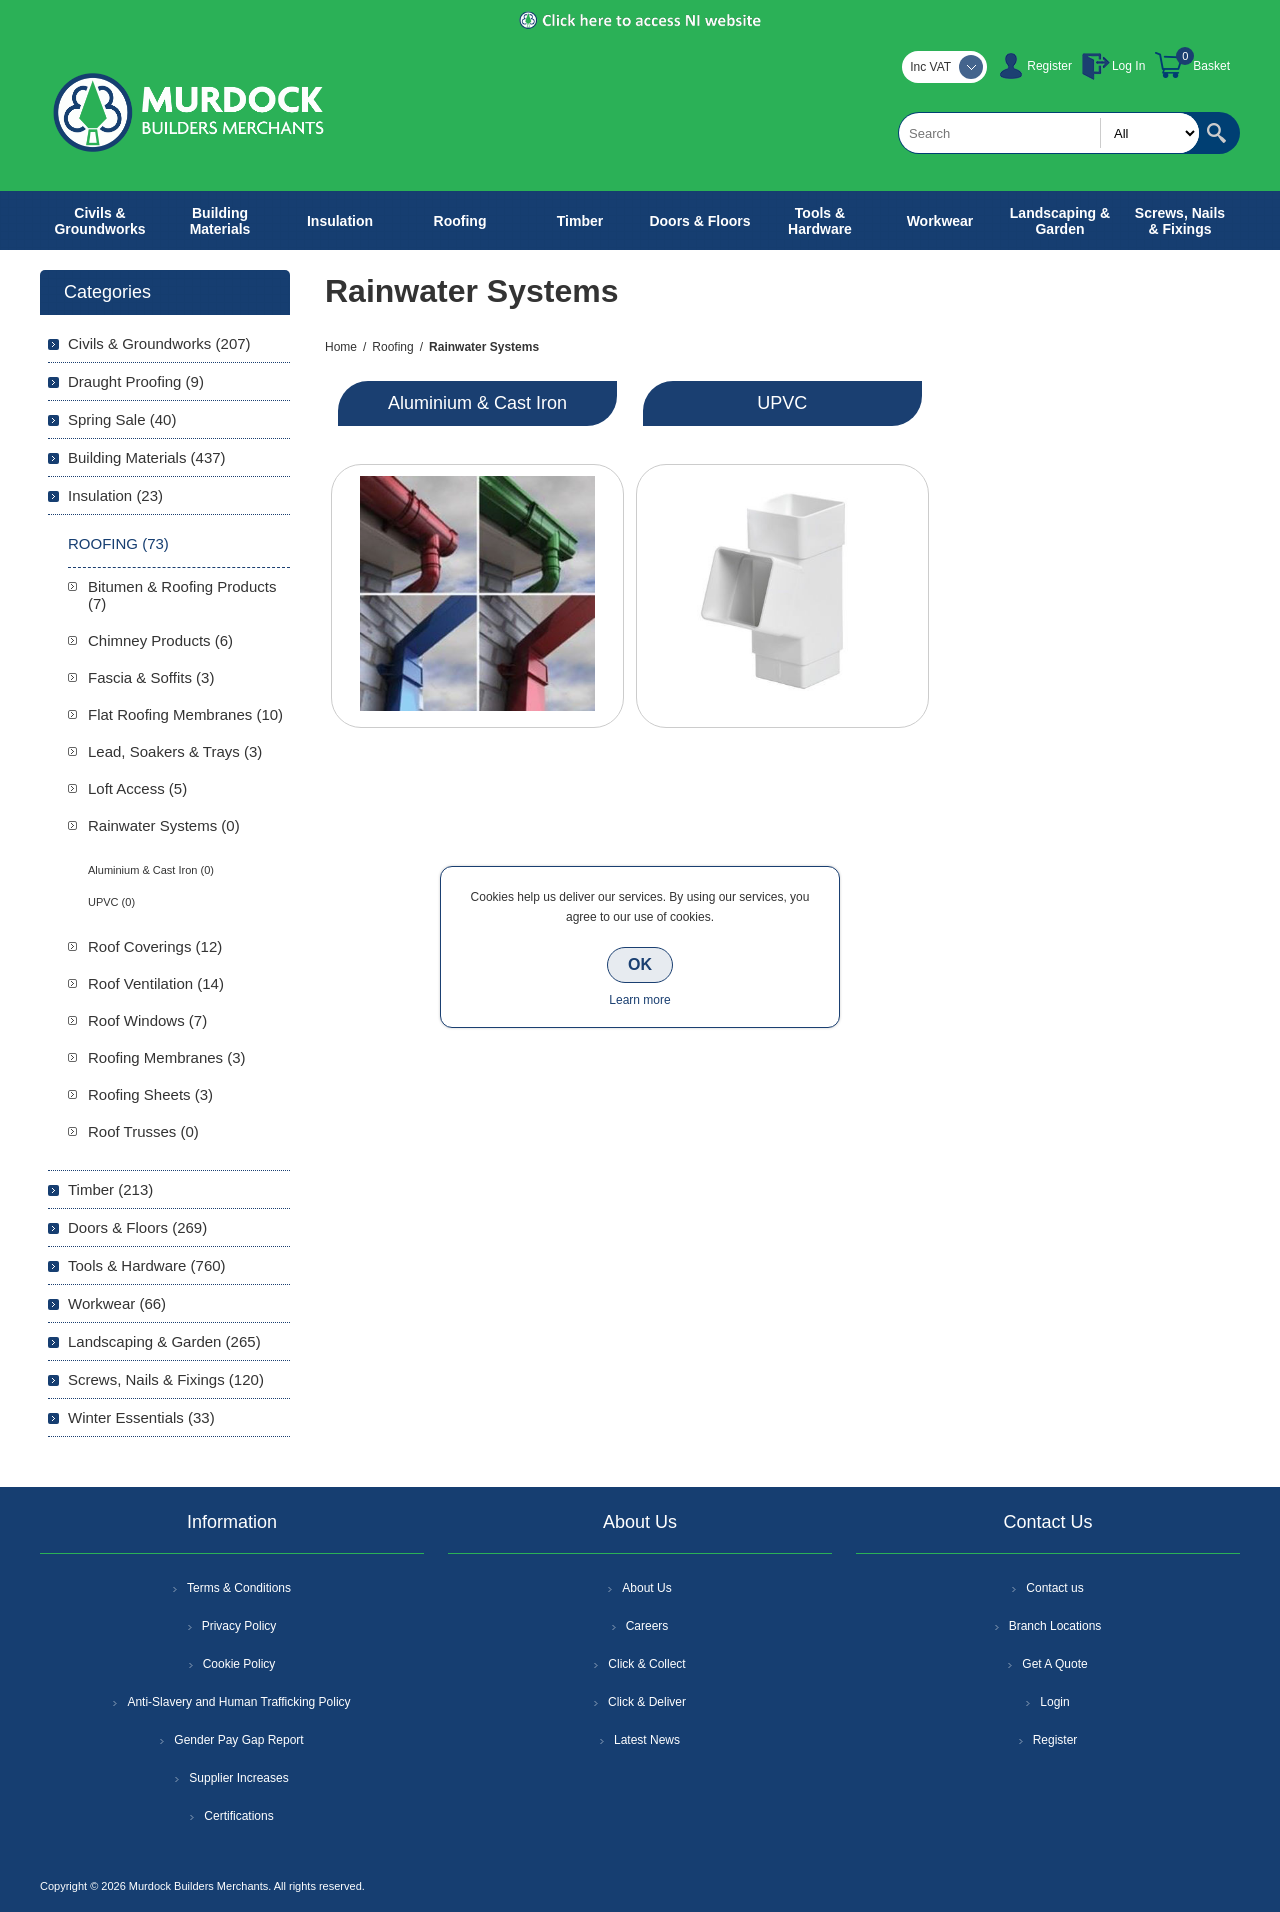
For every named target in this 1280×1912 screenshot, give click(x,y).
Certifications (238, 1816)
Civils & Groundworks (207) (159, 343)
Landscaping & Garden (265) (164, 1341)
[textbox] (1049, 133)
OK (640, 964)
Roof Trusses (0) (143, 1131)
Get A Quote (1054, 1664)
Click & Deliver (647, 1702)
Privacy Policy (239, 1626)
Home (341, 347)
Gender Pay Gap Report (238, 1740)
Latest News (647, 1740)
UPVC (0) (111, 902)
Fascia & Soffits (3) (151, 677)
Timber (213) (110, 1189)
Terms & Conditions (239, 1588)
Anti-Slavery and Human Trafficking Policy (238, 1702)
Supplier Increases (238, 1778)
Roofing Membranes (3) (167, 1057)
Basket (1211, 66)
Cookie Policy (239, 1664)
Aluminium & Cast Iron (477, 403)
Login (1054, 1702)
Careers (647, 1626)
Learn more (639, 1000)
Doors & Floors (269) (137, 1227)
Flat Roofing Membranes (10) (185, 714)
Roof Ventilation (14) (156, 983)
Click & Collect (646, 1664)
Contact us (1054, 1588)
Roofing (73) (118, 543)
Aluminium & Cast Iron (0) (151, 870)
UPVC (782, 403)
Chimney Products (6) (160, 640)
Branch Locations (1055, 1626)
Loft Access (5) (137, 788)
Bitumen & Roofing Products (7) (182, 595)
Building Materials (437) (147, 457)
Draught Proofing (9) (136, 381)
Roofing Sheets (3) (150, 1094)
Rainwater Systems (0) (164, 825)
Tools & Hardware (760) (147, 1265)
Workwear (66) (117, 1303)
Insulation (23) (115, 495)
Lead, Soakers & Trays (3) (175, 751)
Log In (1128, 66)
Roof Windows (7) (147, 1020)
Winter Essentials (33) (141, 1417)
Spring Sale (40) (122, 419)
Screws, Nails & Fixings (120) (166, 1379)
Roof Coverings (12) (155, 946)
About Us (646, 1588)
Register (1049, 66)
